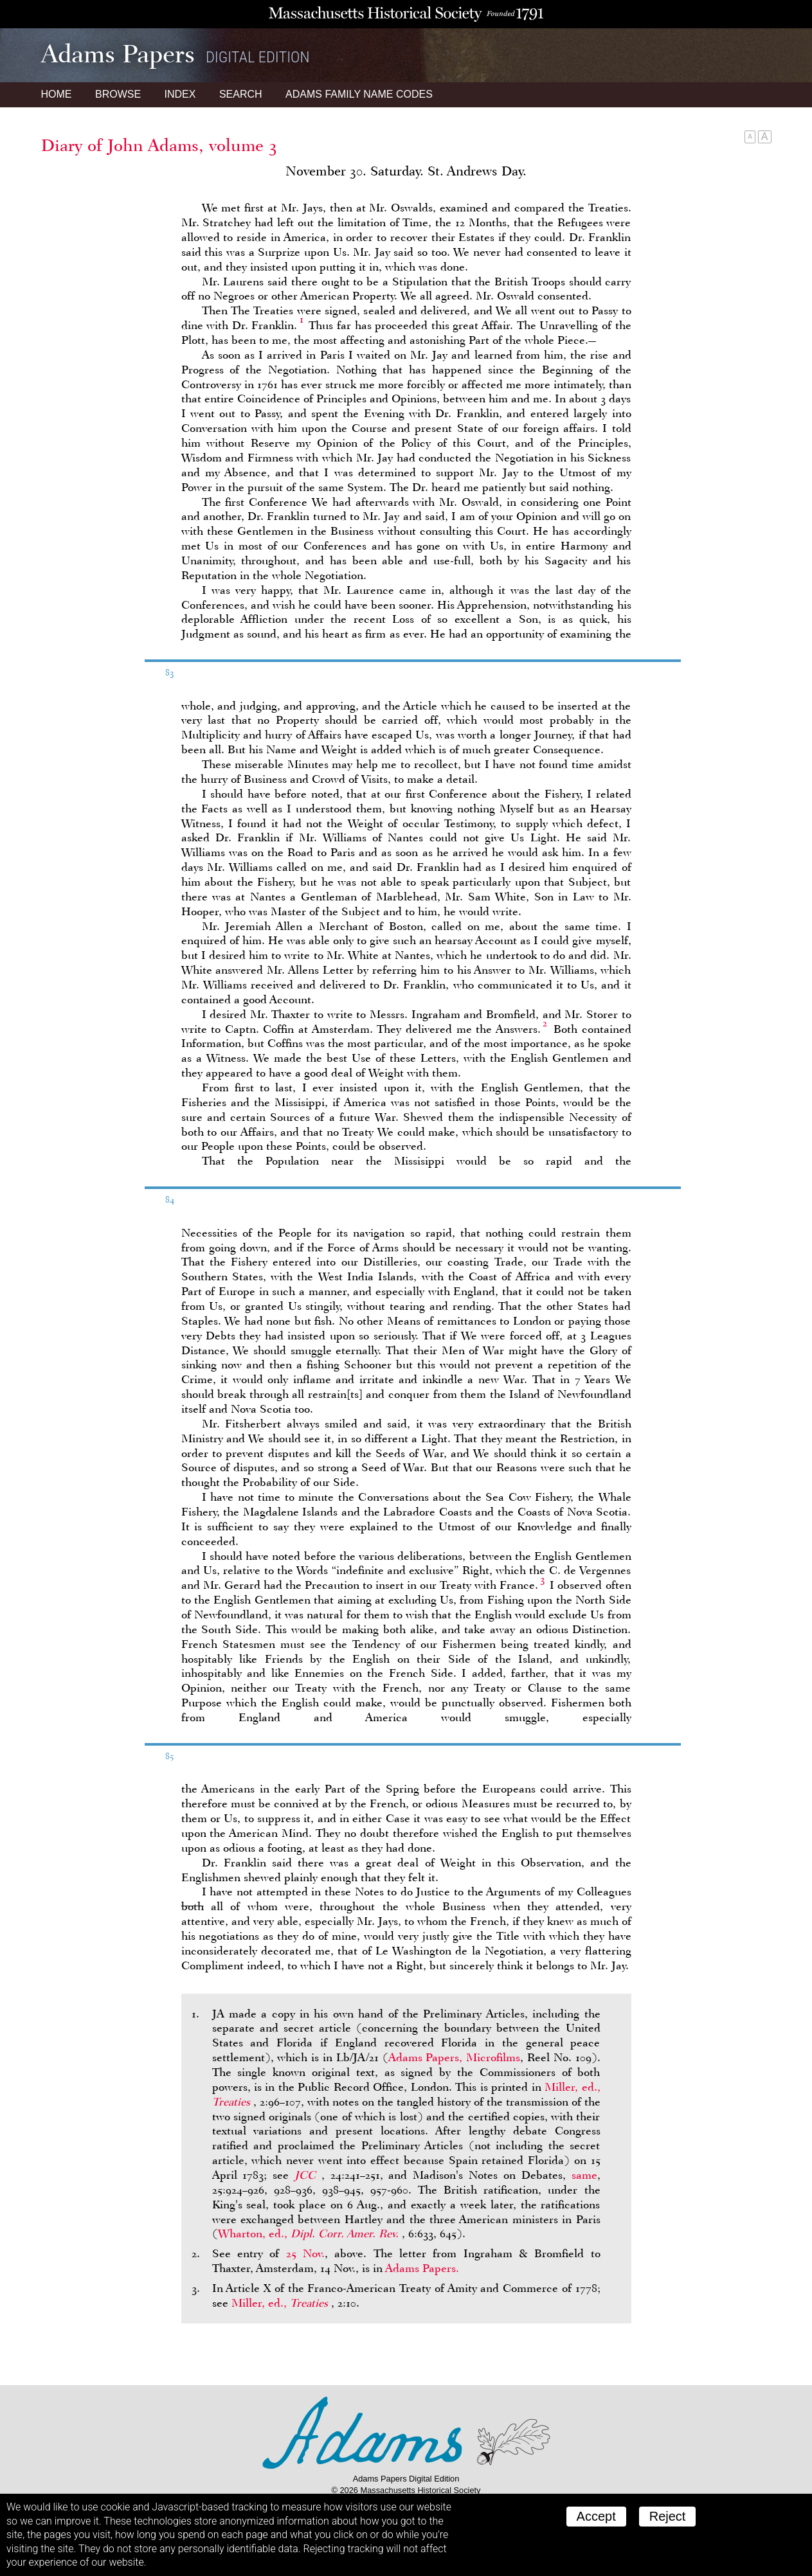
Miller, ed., (281, 2303)
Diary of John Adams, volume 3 (159, 145)
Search (240, 94)
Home (56, 94)
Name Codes (359, 94)
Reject (667, 2516)
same (584, 2175)
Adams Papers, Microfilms (454, 2057)
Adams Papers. (422, 2268)
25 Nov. (305, 2253)
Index (180, 94)
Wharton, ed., (310, 2233)
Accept (596, 2516)
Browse (118, 94)
